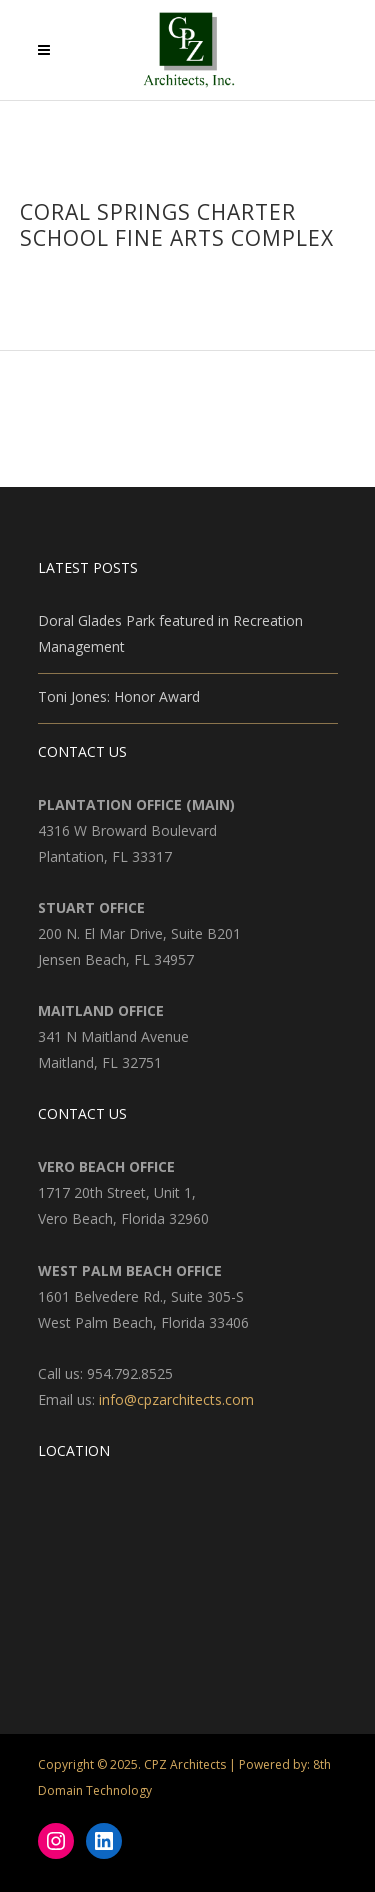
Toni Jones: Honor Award (119, 696)
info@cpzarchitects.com (176, 1399)
